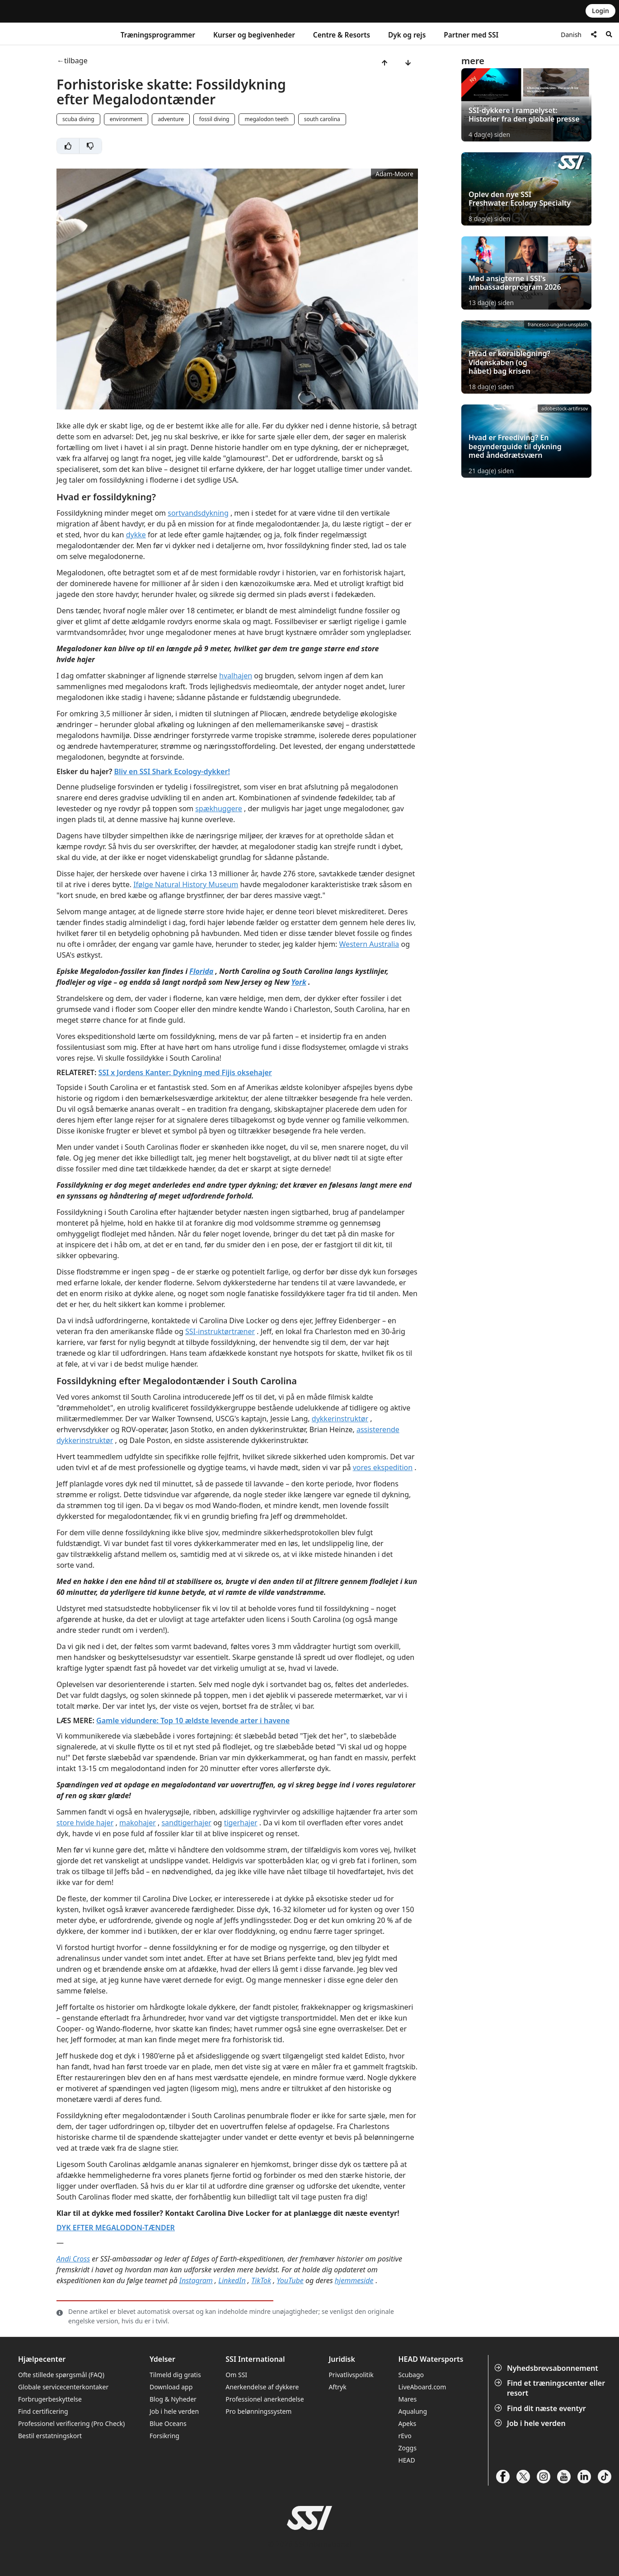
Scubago (411, 2374)
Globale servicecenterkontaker (63, 2387)
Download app (171, 2387)
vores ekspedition (383, 1467)
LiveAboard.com (422, 2387)
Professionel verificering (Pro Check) (71, 2423)
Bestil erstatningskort (50, 2435)
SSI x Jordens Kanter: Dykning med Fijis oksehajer (185, 1072)
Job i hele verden (531, 2423)
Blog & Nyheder (173, 2399)
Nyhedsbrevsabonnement (547, 2368)
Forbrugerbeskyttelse (50, 2399)
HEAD (406, 2460)
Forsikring (164, 2435)
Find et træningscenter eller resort (550, 2388)
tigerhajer (241, 1823)
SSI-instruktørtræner (220, 1331)
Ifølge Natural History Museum (185, 884)
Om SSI (236, 2374)
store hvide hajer (84, 1823)
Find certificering (43, 2411)
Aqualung (412, 2411)
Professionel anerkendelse (264, 2399)
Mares (407, 2399)
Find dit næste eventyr (541, 2408)
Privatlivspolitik (350, 2374)
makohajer (137, 1823)
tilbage (76, 61)
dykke (136, 535)
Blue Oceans (168, 2423)
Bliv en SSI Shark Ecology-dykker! (172, 771)
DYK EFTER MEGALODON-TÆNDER (115, 2228)
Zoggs (407, 2448)
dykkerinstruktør (340, 1419)
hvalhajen (235, 676)
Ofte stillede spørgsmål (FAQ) (61, 2374)
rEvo (404, 2435)
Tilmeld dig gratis (175, 2374)
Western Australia (369, 944)
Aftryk (337, 2387)
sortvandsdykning (198, 513)
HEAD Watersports (430, 2359)
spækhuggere (218, 808)
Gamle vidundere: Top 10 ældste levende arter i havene (193, 1720)
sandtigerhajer (186, 1823)
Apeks (407, 2423)
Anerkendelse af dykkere (262, 2387)
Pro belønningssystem (258, 2411)
